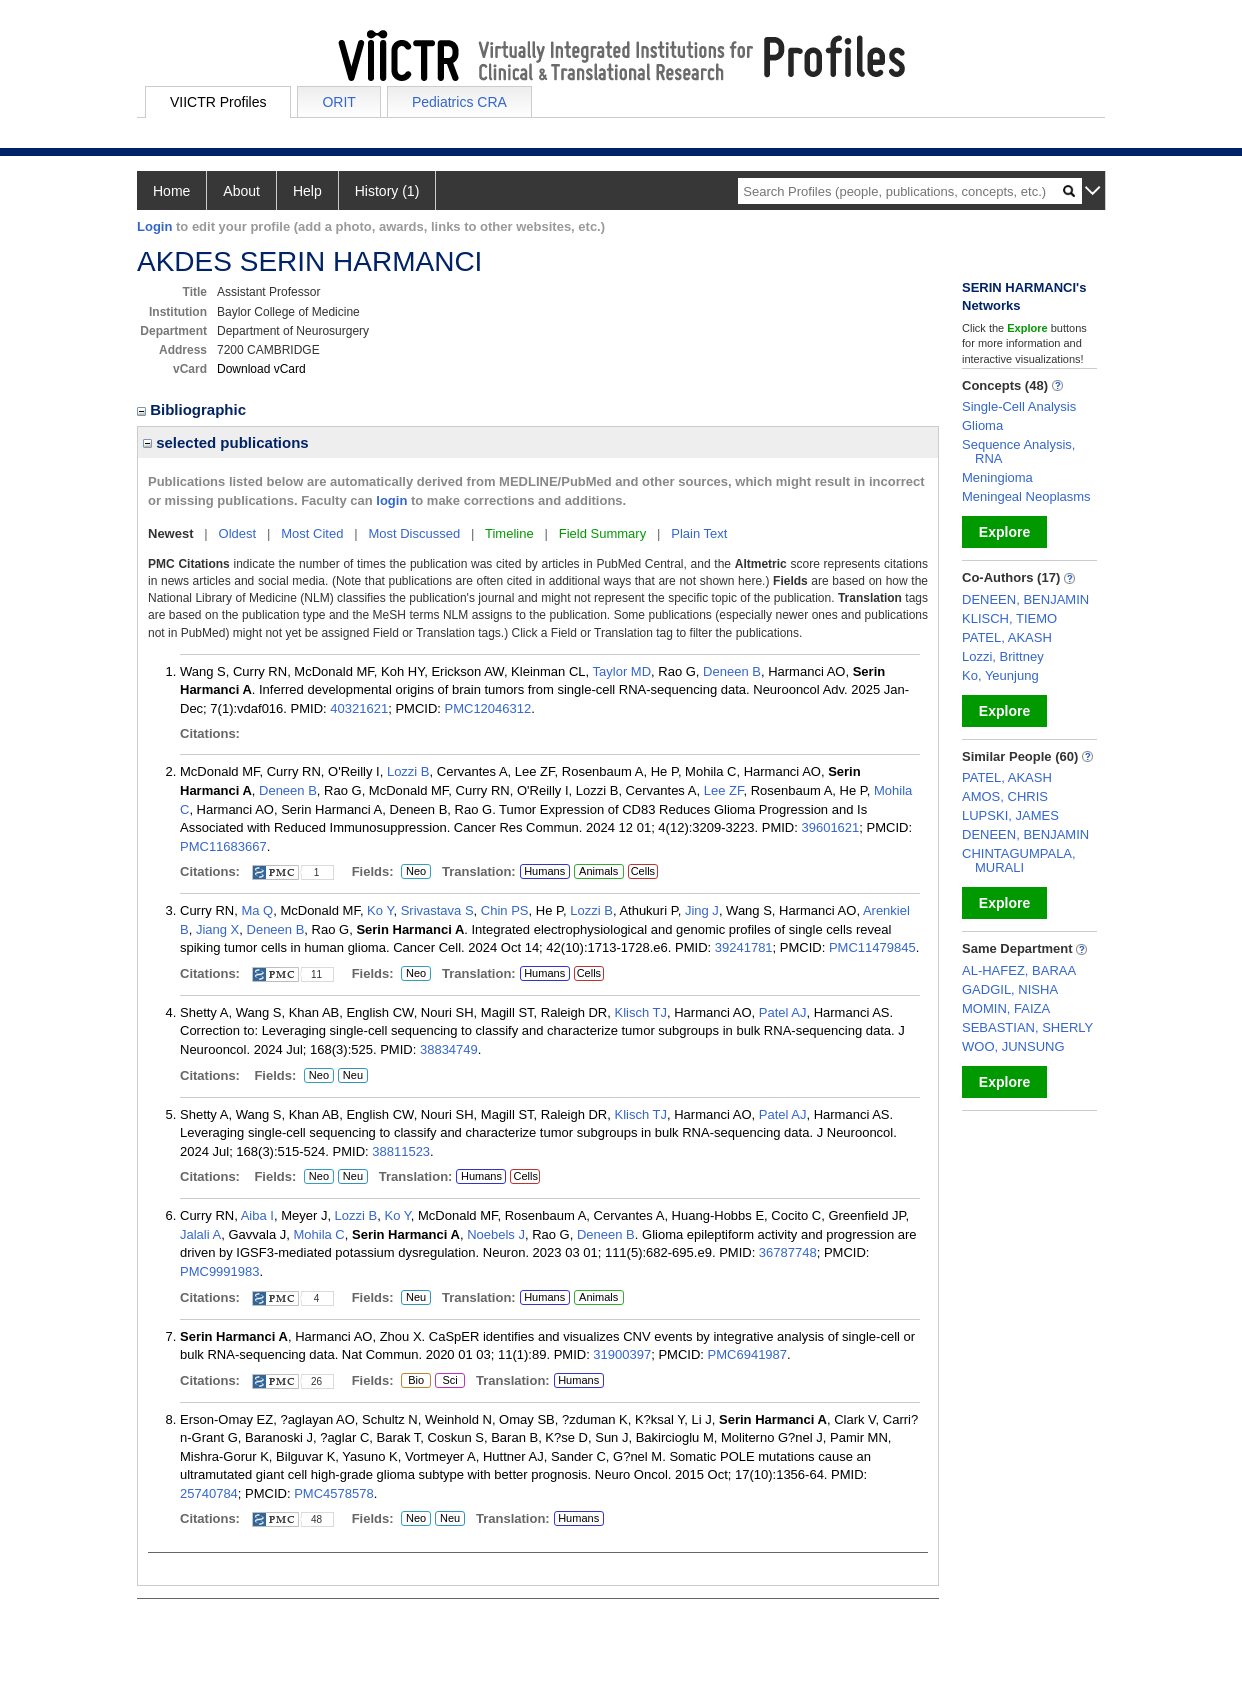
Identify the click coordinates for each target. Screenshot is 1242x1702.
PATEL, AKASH (1007, 637)
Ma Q (257, 910)
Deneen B (732, 671)
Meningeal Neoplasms (1026, 496)
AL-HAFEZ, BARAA (1019, 970)
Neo (416, 872)
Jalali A (200, 1234)
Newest (171, 533)
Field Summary (602, 533)
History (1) (387, 191)
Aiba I (257, 1215)
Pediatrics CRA (459, 102)
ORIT (338, 102)
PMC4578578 (334, 1493)
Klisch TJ (640, 1012)
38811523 (401, 1151)
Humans (544, 871)
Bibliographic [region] (193, 409)
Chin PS (505, 910)
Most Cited (312, 533)
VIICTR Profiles (218, 102)
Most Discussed (414, 533)
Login (154, 226)
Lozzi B (408, 771)
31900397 (622, 1354)
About (241, 191)
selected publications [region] (226, 442)
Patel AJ (783, 1012)
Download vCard (261, 369)
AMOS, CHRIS (1005, 796)
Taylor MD (622, 671)
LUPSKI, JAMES (1010, 815)
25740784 (209, 1493)
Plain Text (699, 533)
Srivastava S (437, 910)
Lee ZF (724, 790)
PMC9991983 (220, 1271)
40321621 (359, 708)
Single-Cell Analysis (1019, 406)
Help (307, 191)
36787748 (788, 1252)
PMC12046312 (488, 708)
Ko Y (380, 910)
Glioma (982, 425)
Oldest (238, 533)
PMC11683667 (223, 846)
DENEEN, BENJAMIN (1025, 599)
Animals (598, 871)
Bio (412, 1381)
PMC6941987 (748, 1354)
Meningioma (997, 477)
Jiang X (217, 929)
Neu (350, 1076)
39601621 (830, 827)
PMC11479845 (872, 947)
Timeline (509, 533)
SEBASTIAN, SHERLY (1027, 1027)
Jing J (702, 910)
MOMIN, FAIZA (1006, 1008)
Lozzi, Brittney (1003, 656)
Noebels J (496, 1234)
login (391, 500)
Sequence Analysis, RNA (1018, 451)
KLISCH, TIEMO (1009, 618)
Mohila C (318, 1234)
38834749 (449, 1049)
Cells (643, 871)
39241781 (744, 947)
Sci (446, 1381)
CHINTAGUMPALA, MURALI (1019, 860)
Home (171, 191)
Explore (1004, 532)
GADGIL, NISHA (1010, 989)
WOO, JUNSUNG (1013, 1046)
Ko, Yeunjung (1000, 675)
